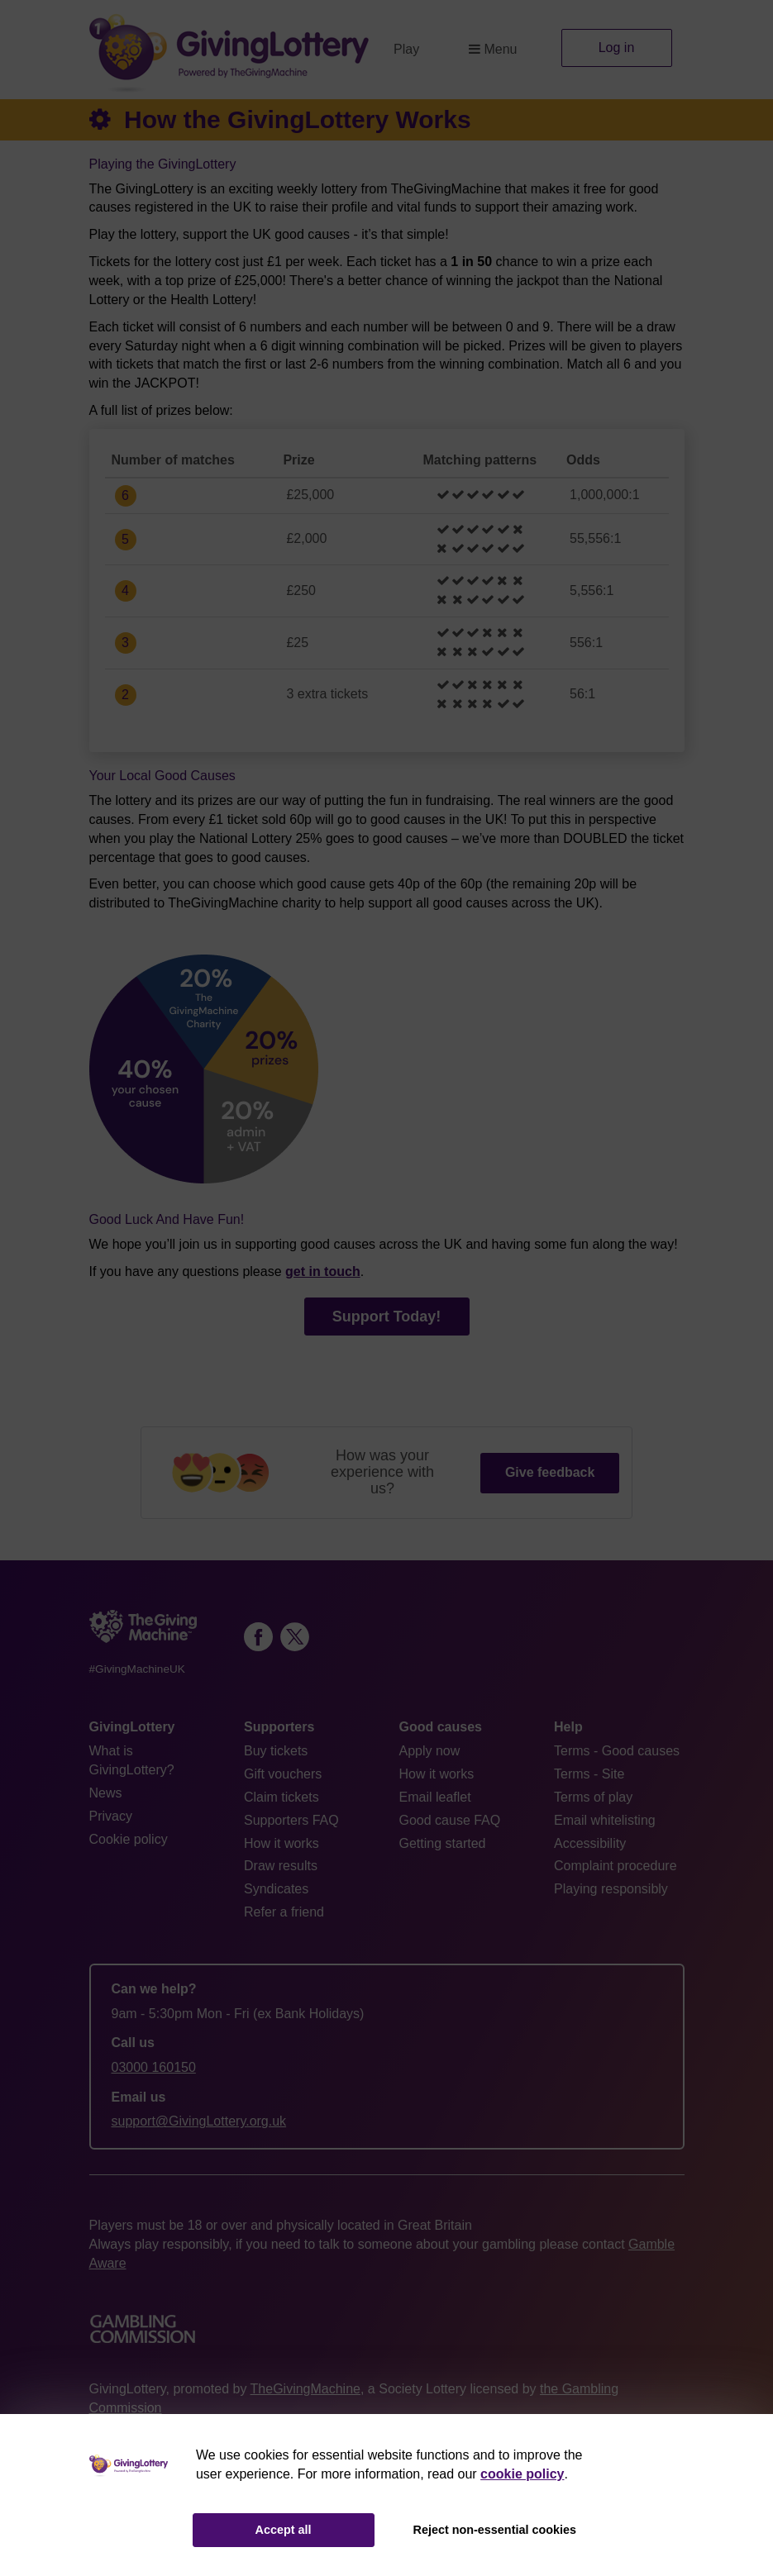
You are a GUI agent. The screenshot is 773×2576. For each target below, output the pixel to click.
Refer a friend (284, 1912)
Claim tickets (281, 1797)
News (105, 1793)
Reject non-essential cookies (495, 2529)
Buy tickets (276, 1751)
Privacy (110, 1816)
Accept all (283, 2529)
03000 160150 (154, 2067)
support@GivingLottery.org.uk (199, 2121)
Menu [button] (493, 49)
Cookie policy (128, 1839)
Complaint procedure (615, 1866)
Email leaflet (435, 1797)
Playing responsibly (611, 1889)
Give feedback (550, 1472)
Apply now (429, 1751)
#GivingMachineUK (137, 1669)
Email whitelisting (605, 1820)
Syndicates (276, 1889)
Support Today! (386, 1316)
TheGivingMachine (305, 2389)
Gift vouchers (283, 1774)
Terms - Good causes (617, 1751)
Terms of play (593, 1797)
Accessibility (590, 1843)
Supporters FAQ (291, 1820)
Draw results (280, 1866)
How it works (281, 1843)
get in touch (322, 1271)
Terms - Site (589, 1774)
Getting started (442, 1843)
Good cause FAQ (450, 1820)
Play (406, 49)
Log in (617, 47)
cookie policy (522, 2474)
